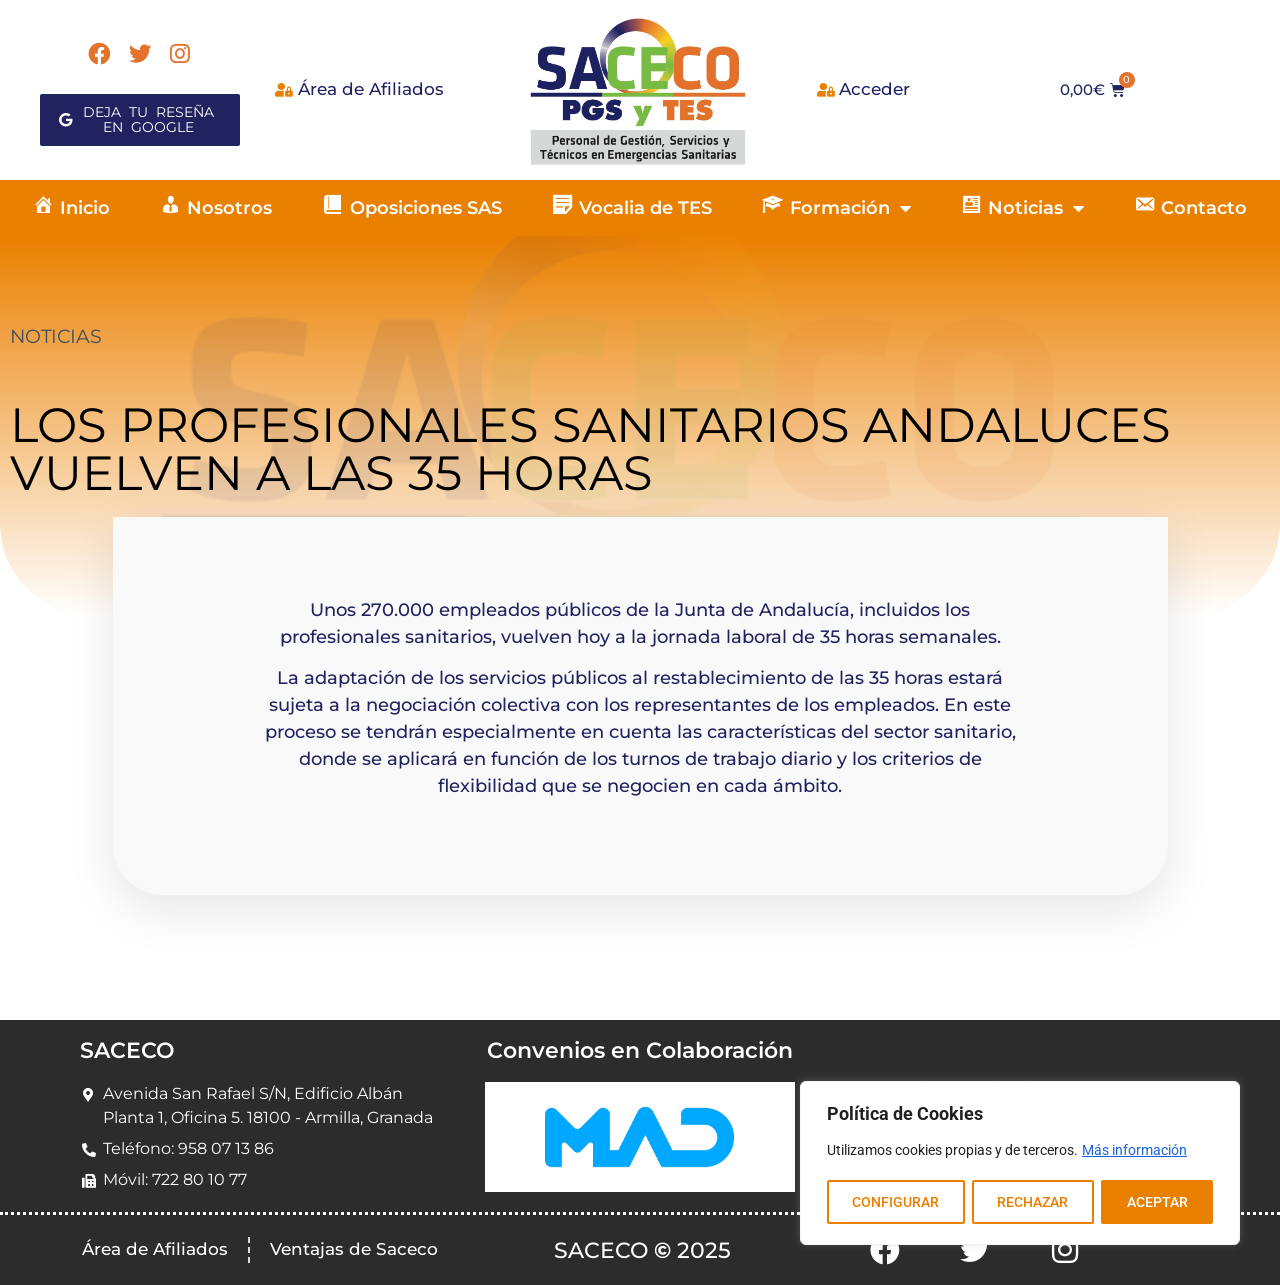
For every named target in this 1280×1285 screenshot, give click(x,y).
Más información (1134, 1152)
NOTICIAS (55, 336)
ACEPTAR (1157, 1202)
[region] (1020, 1164)
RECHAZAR (1032, 1202)
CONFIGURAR (895, 1202)
